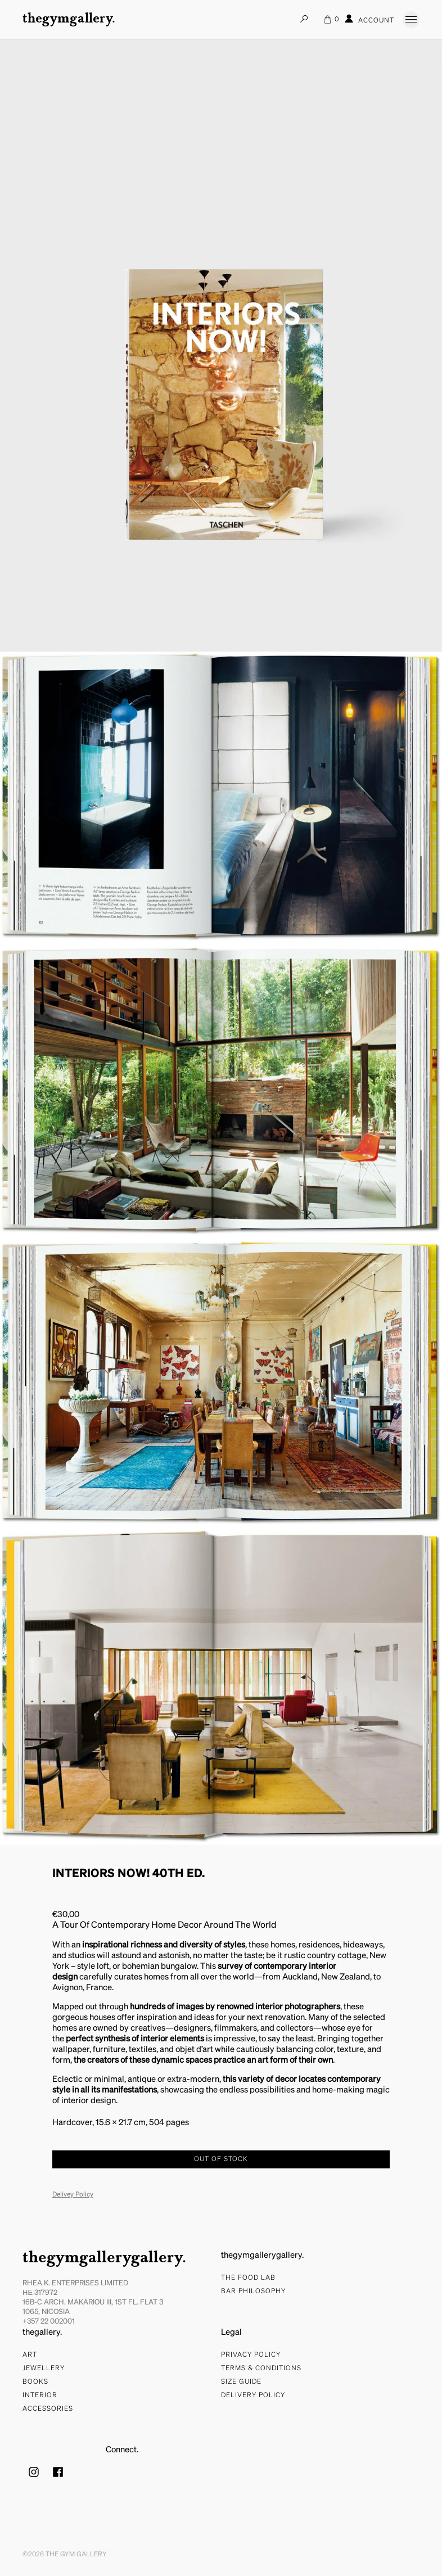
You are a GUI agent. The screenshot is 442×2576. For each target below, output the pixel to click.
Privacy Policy (251, 2355)
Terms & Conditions (261, 2368)
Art (29, 2355)
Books (35, 2382)
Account (369, 19)
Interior (39, 2395)
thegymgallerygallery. (104, 2258)
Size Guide (241, 2382)
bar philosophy (253, 2291)
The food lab (248, 2278)
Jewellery (43, 2368)
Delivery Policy (253, 2395)
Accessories (47, 2409)
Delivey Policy (72, 2194)
